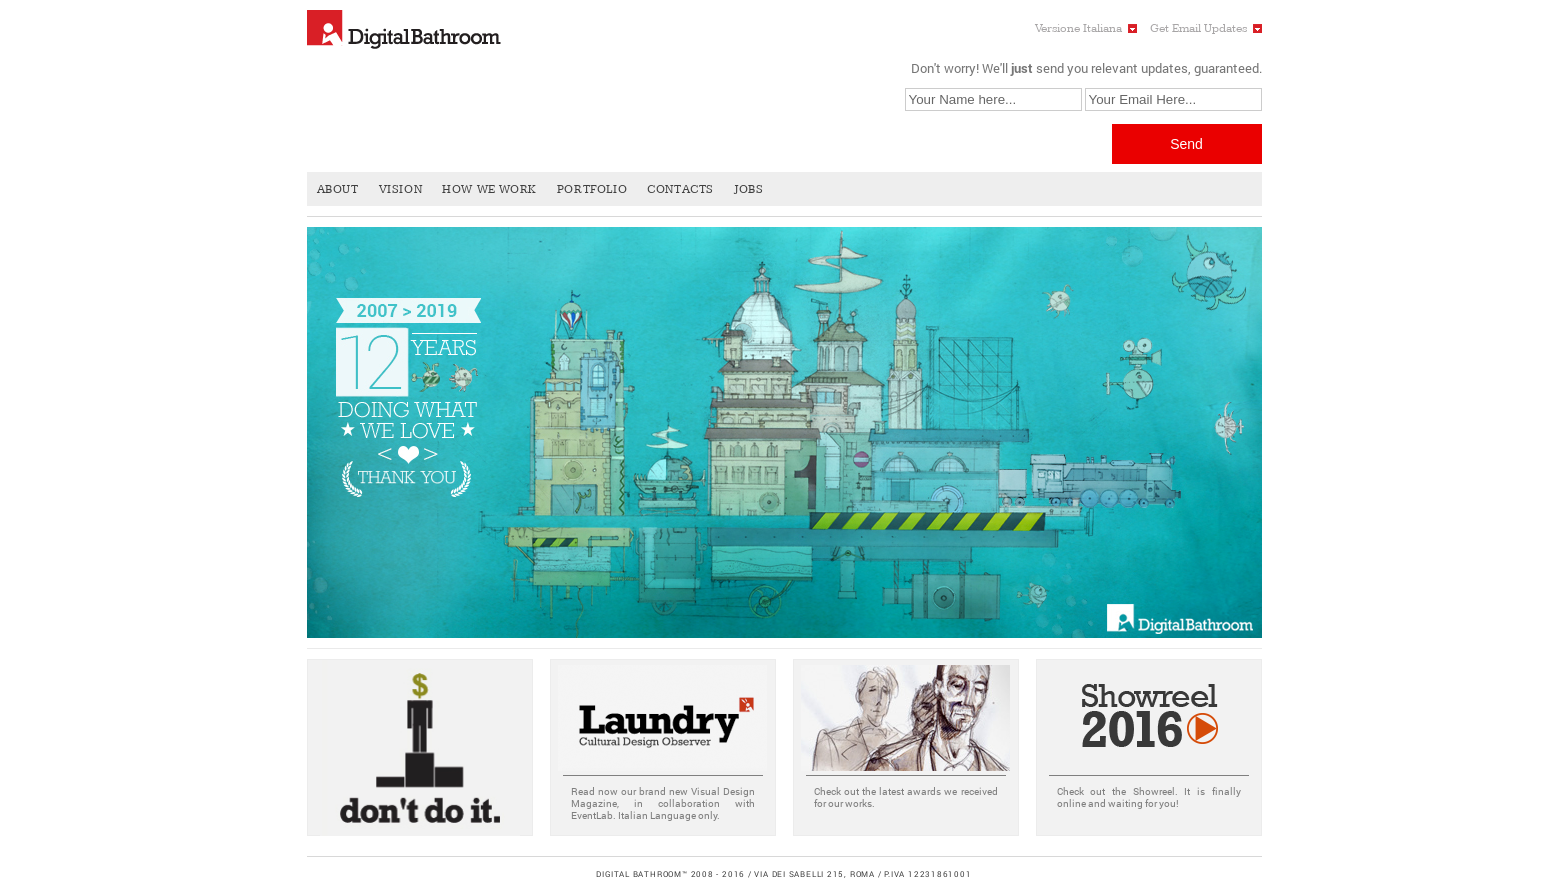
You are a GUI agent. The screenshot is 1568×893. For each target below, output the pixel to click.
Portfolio (592, 189)
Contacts (680, 189)
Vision (401, 189)
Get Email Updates (1198, 28)
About (338, 189)
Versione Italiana (1078, 28)
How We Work (489, 189)
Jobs (748, 189)
